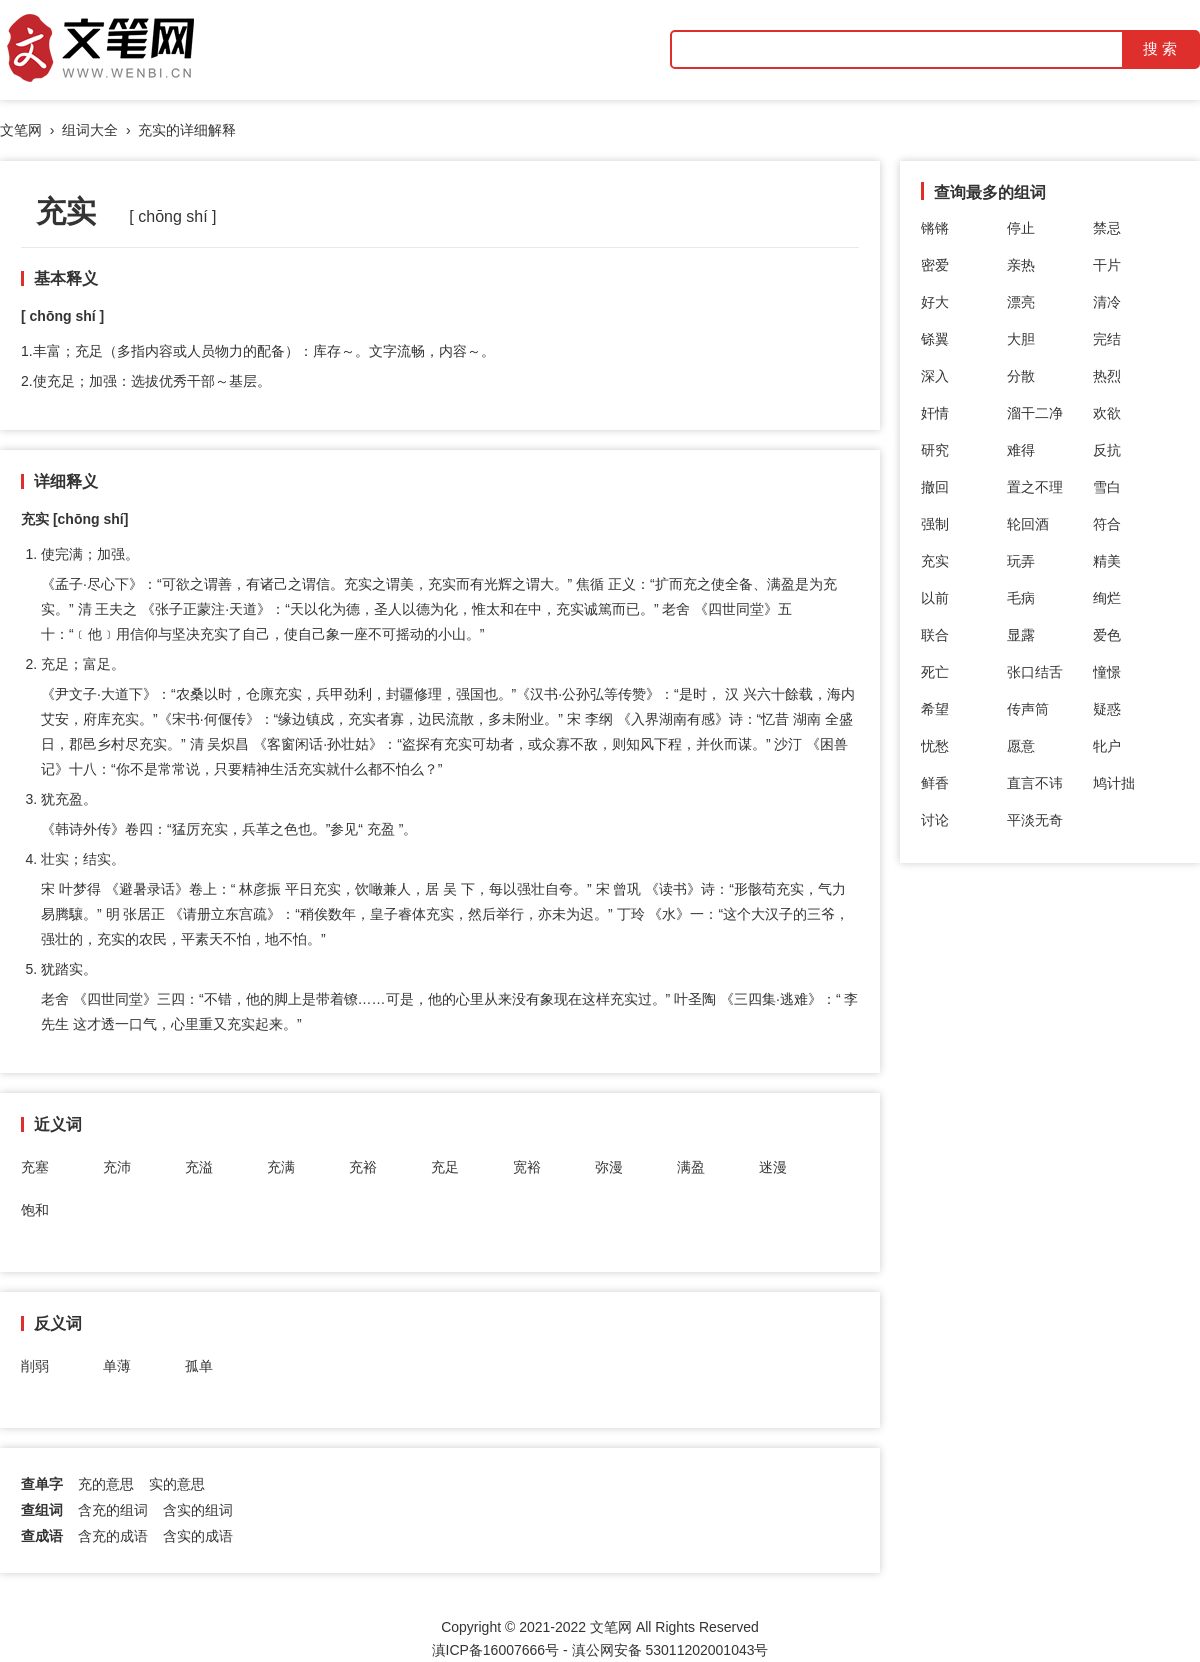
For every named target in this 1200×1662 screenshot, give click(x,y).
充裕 (363, 1167)
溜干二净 (1035, 413)
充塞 (35, 1167)
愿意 (1021, 746)
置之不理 (1035, 487)
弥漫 (609, 1167)
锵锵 (935, 228)
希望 (935, 709)
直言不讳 (1035, 783)
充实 (935, 561)
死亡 (935, 672)
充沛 (117, 1167)
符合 (1107, 524)
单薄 (117, 1366)
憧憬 (1107, 672)
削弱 (35, 1366)
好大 (935, 302)
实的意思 (177, 1484)
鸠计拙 (1114, 783)
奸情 (935, 413)
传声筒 (1028, 709)
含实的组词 (198, 1510)
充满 (281, 1167)
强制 (935, 524)
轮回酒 (1028, 524)
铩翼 (935, 339)
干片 (1107, 265)
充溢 (199, 1167)
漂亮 (1021, 302)
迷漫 (773, 1167)
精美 (1107, 561)
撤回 (935, 487)
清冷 (1107, 302)
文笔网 (21, 130)
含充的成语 (113, 1536)
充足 (445, 1167)
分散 (1021, 376)
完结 (1107, 339)
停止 (1021, 228)
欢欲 (1107, 413)
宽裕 (527, 1167)
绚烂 (1107, 598)
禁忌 (1107, 228)
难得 (1021, 450)
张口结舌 (1035, 672)
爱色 (1107, 635)
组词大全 (90, 130)
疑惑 (1107, 709)
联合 (935, 635)
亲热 (1021, 265)
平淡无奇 (1035, 820)
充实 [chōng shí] (74, 519)
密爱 (935, 265)
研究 (935, 450)
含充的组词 (113, 1510)
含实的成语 (198, 1536)
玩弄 (1021, 561)
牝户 (1107, 746)
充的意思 (106, 1484)
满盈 (691, 1167)
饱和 (35, 1210)
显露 (1021, 635)
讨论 (935, 820)
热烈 (1107, 376)
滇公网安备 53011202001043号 (670, 1650)
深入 (935, 376)
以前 (935, 598)
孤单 (199, 1366)
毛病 (1021, 598)
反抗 (1107, 450)
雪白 (1107, 487)
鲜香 (935, 783)
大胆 (1021, 339)
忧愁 (935, 746)
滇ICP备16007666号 (496, 1650)
